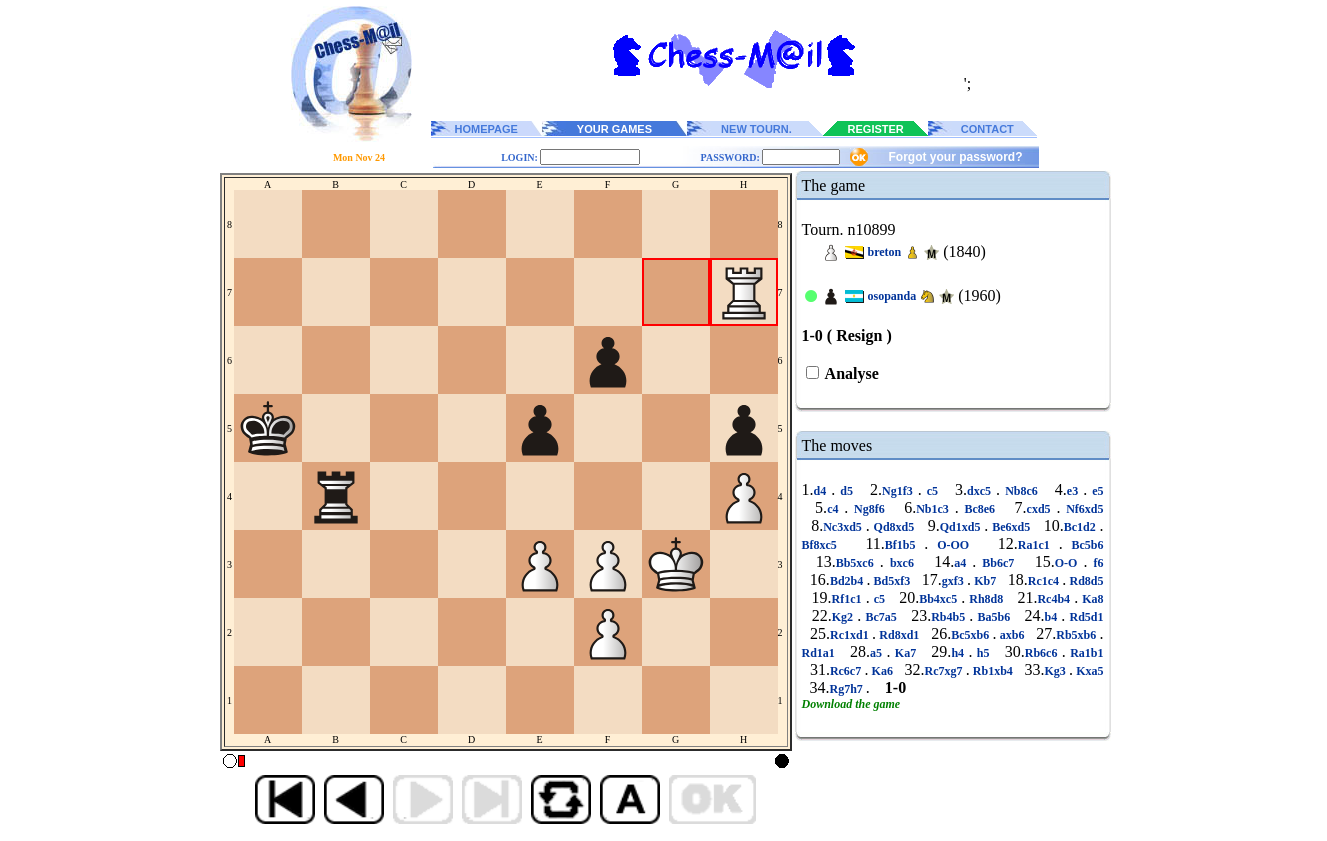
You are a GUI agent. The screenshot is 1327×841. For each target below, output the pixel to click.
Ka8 (1090, 599)
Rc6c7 (847, 671)
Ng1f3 (900, 491)
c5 (932, 491)
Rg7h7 (848, 689)
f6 (1095, 563)
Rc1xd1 (851, 635)
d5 (846, 491)
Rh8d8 (986, 599)
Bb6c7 (998, 563)
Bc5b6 (1083, 545)
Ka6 (882, 671)
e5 (1095, 491)
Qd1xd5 (962, 527)
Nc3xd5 (844, 527)
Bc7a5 (881, 617)
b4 (1053, 617)
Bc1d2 (1082, 527)
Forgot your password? (955, 157)
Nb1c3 (935, 509)
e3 (1075, 491)
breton (885, 252)
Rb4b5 (950, 617)
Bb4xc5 (940, 599)
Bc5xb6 (971, 635)
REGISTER (876, 129)
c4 (835, 509)
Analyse (850, 373)
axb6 (1011, 635)
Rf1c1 (849, 599)
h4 (959, 653)
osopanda (892, 296)
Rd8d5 (1084, 581)
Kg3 (1056, 671)
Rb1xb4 (993, 671)
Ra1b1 (1085, 653)
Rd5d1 (1084, 617)
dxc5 (981, 491)
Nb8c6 (1021, 491)
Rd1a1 (821, 653)
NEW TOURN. (756, 129)
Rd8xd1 (899, 635)
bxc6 (902, 563)
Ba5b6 (993, 617)
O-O (1069, 563)
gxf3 (954, 581)
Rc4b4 (1055, 599)
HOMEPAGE (486, 129)
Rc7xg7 (944, 671)
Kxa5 (1088, 671)
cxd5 (1042, 509)
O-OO (953, 545)
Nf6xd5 (1081, 509)
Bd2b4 (848, 581)
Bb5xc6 (858, 563)
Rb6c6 (1043, 653)
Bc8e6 (980, 509)
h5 (982, 653)
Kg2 (844, 617)
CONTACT (987, 129)
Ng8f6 (869, 509)
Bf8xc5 (824, 545)
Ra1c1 (1038, 545)
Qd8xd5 (894, 527)
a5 (878, 653)
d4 (823, 491)
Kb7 (985, 581)
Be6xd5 (1011, 527)
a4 (963, 563)
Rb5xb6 (1077, 635)
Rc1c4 (1045, 581)
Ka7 (905, 653)
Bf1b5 (905, 545)
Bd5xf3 (891, 581)
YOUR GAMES (614, 129)
